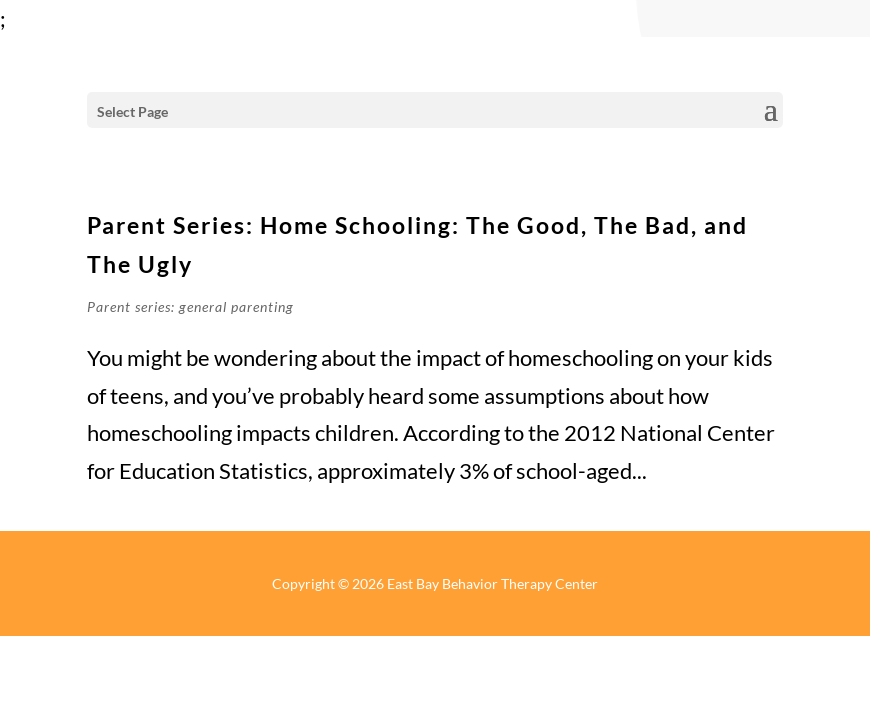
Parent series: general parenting (190, 306)
